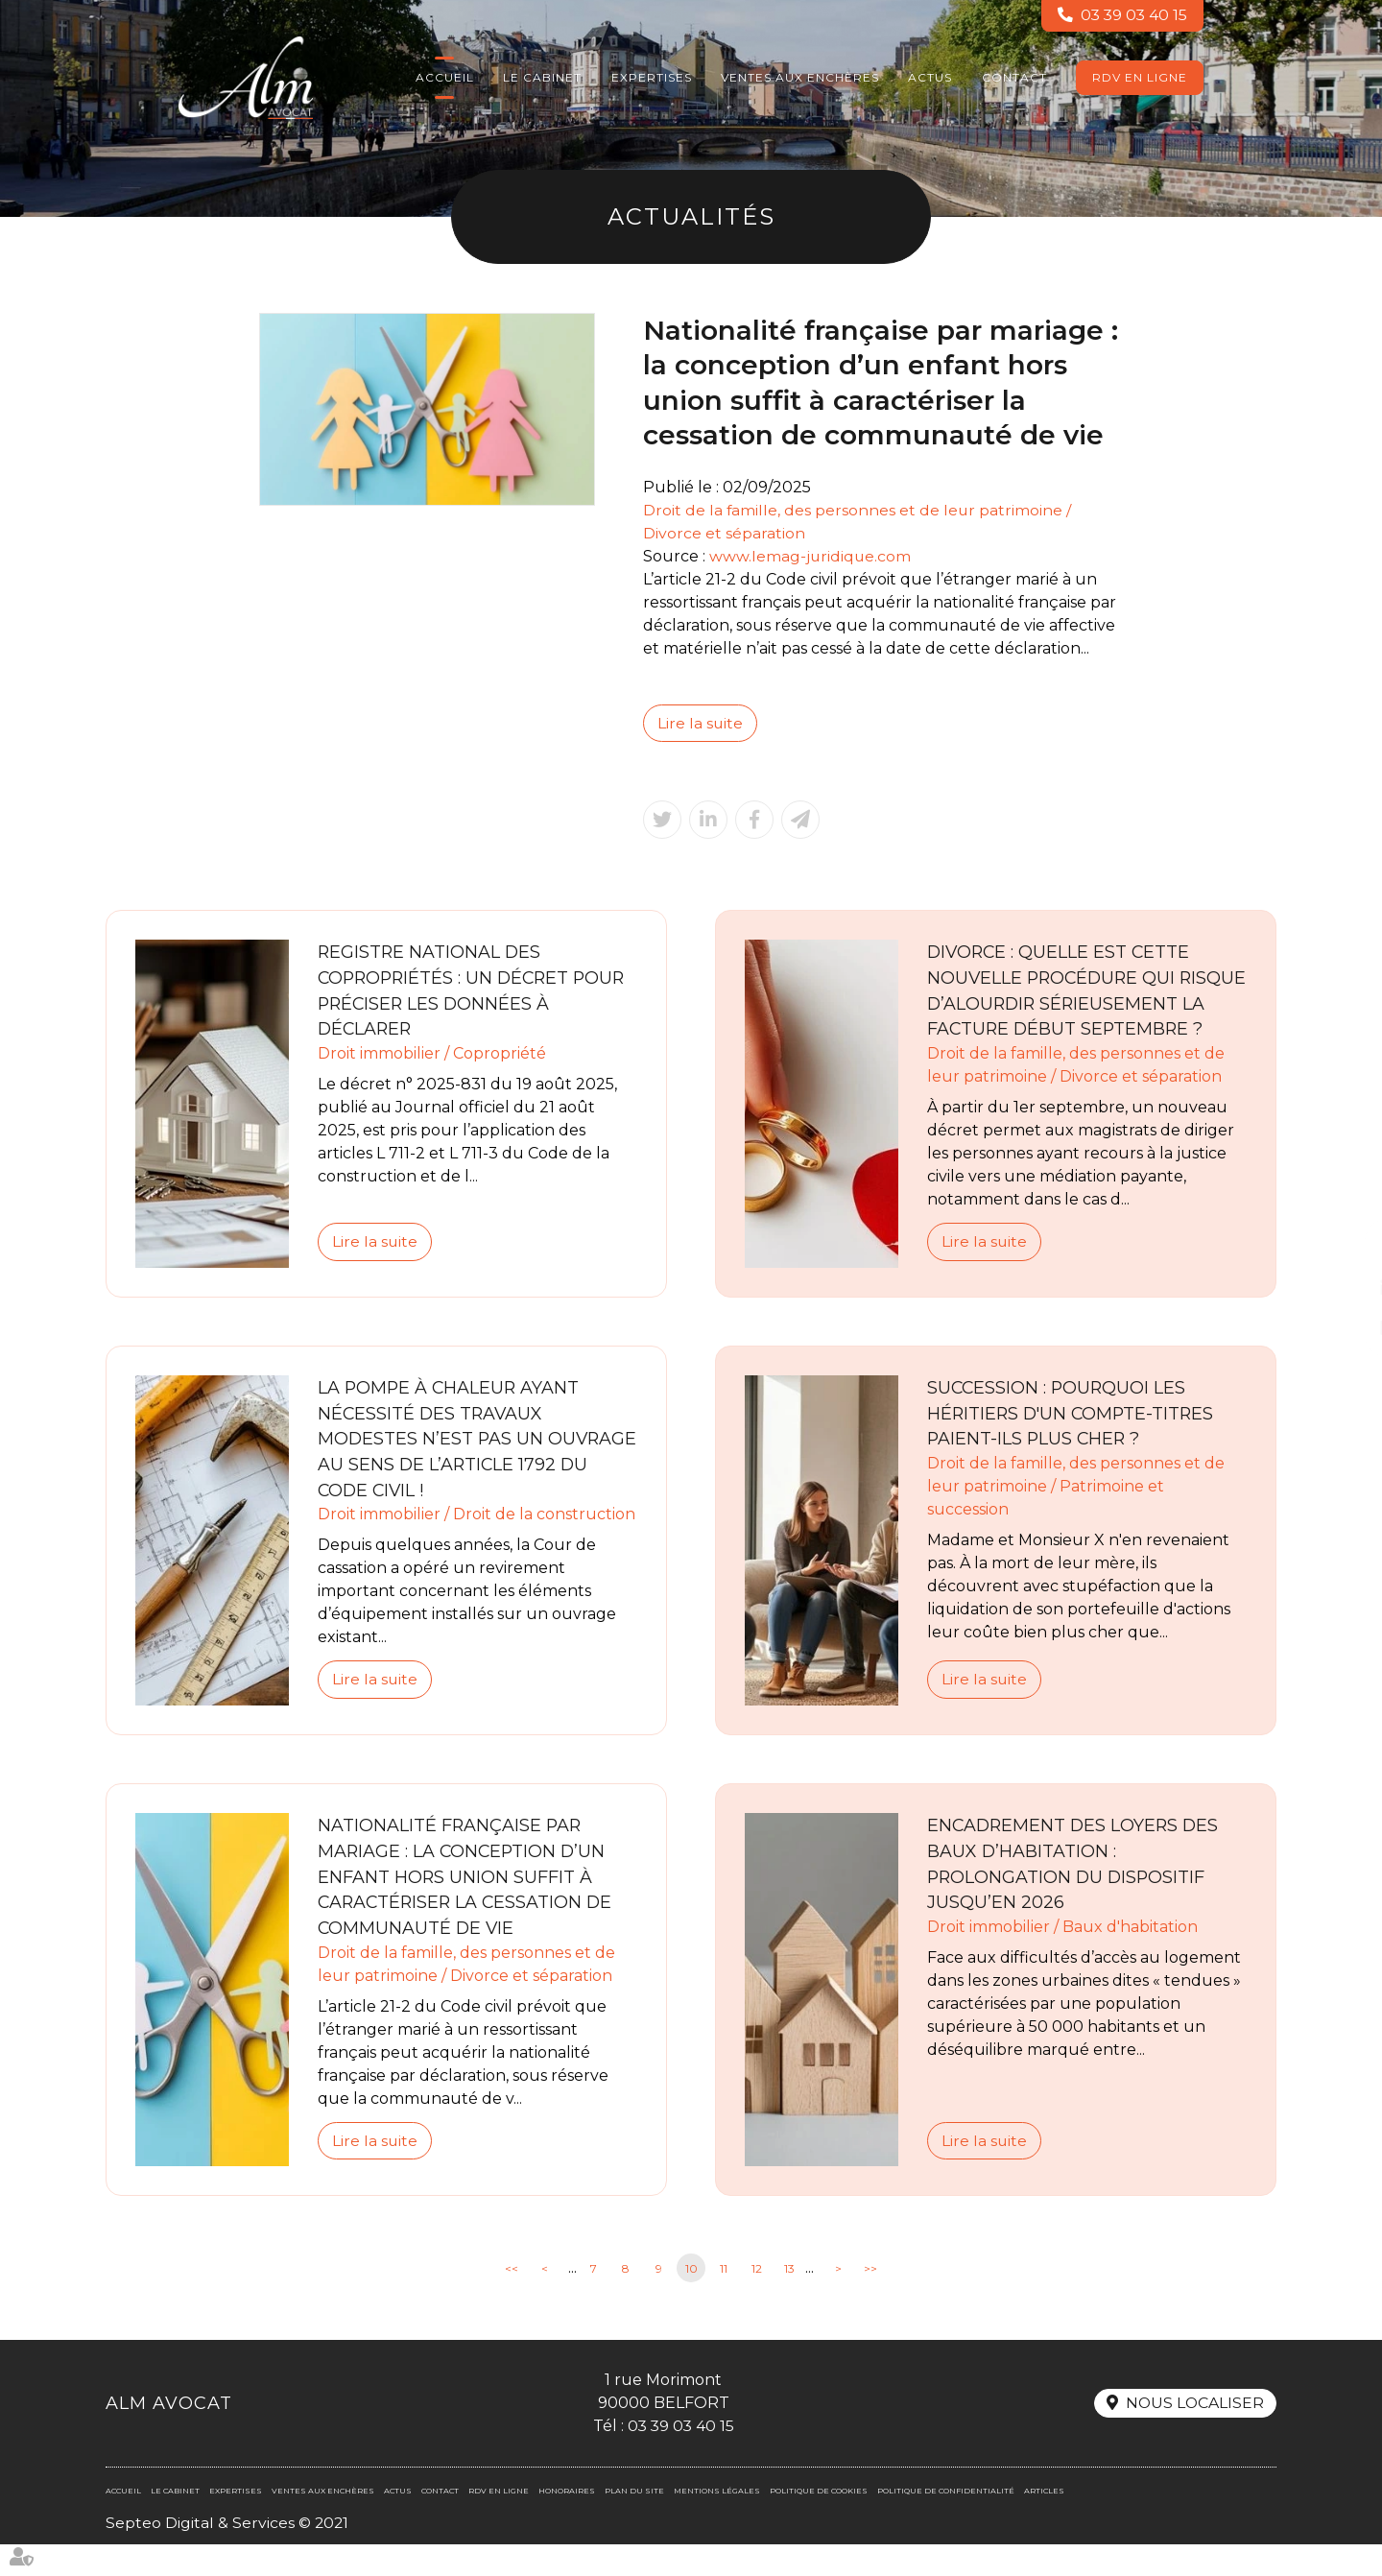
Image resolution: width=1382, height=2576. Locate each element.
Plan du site (634, 2522)
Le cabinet (542, 77)
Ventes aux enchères (800, 77)
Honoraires (566, 2522)
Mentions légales (717, 2522)
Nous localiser (1194, 2434)
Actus (930, 77)
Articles (1044, 2522)
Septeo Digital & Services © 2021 (228, 2554)
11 (723, 2299)
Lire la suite (700, 723)
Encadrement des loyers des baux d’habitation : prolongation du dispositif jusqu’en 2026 (1075, 1894)
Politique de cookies (819, 2522)
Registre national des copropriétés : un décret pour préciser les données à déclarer (475, 991)
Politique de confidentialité (945, 2522)
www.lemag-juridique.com (811, 556)
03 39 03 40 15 (1132, 16)
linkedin (1343, 1288)
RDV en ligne (1139, 77)
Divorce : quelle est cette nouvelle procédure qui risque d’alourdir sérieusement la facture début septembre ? (1060, 1004)
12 (756, 2299)
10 (691, 2299)
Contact (1014, 77)
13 (789, 2299)
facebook (1343, 1249)
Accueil (445, 77)
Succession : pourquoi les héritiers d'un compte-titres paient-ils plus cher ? (1073, 1441)
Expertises (651, 77)
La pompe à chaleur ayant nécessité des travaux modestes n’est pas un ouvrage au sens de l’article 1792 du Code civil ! (464, 1467)
